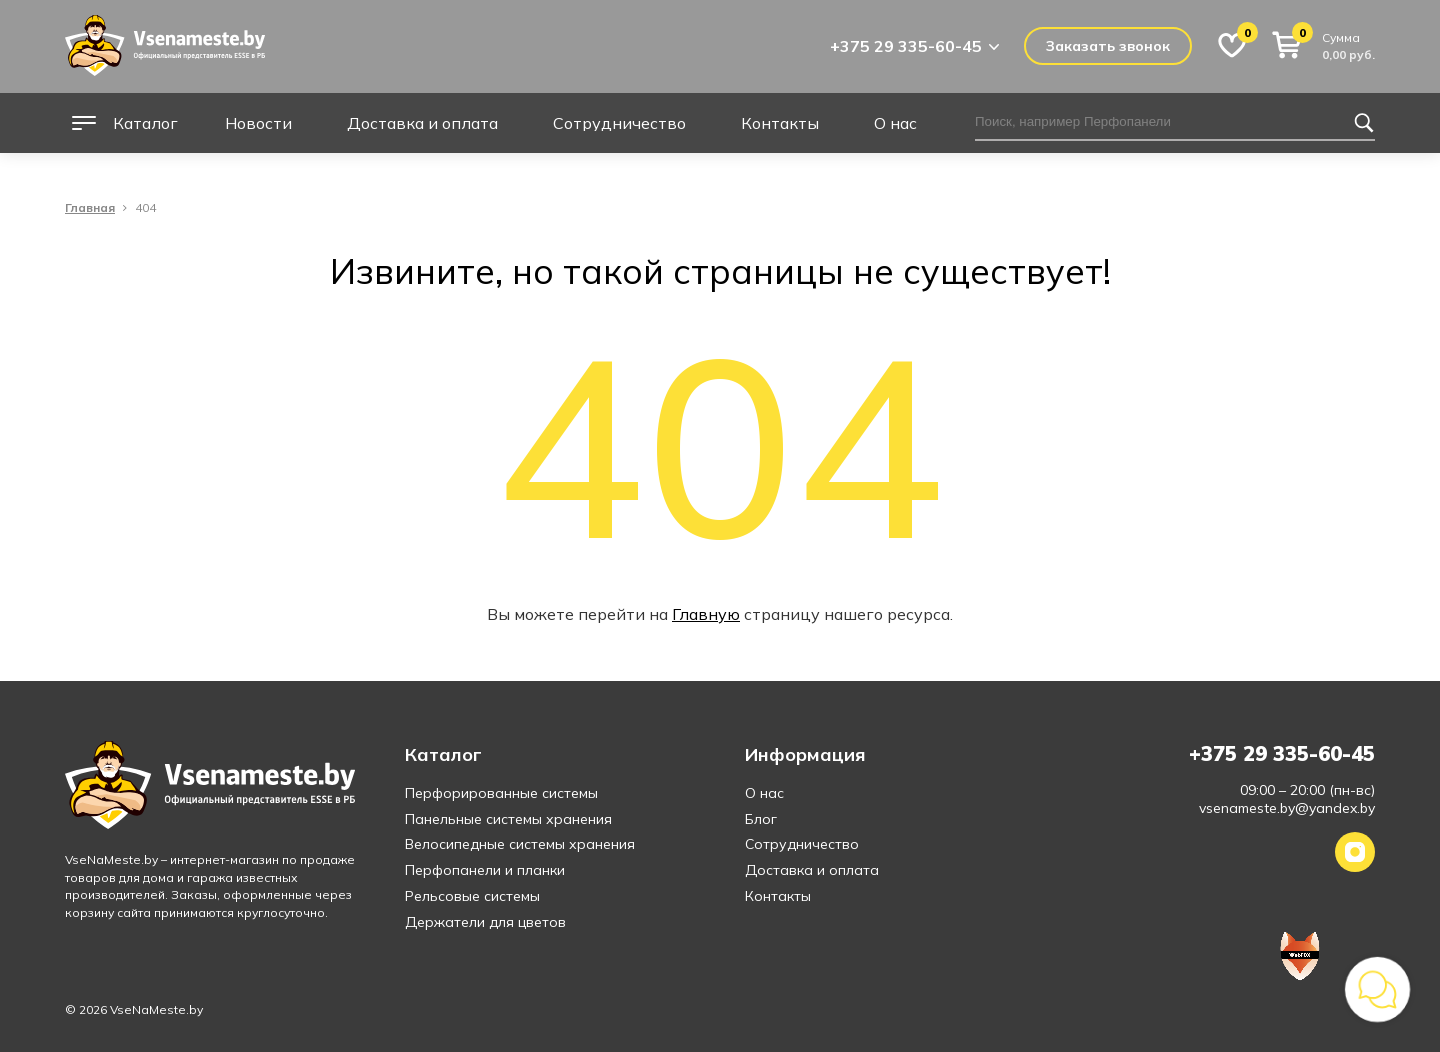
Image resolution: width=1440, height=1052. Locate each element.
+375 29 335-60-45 (906, 46)
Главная (90, 208)
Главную (706, 614)
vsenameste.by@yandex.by (1287, 808)
